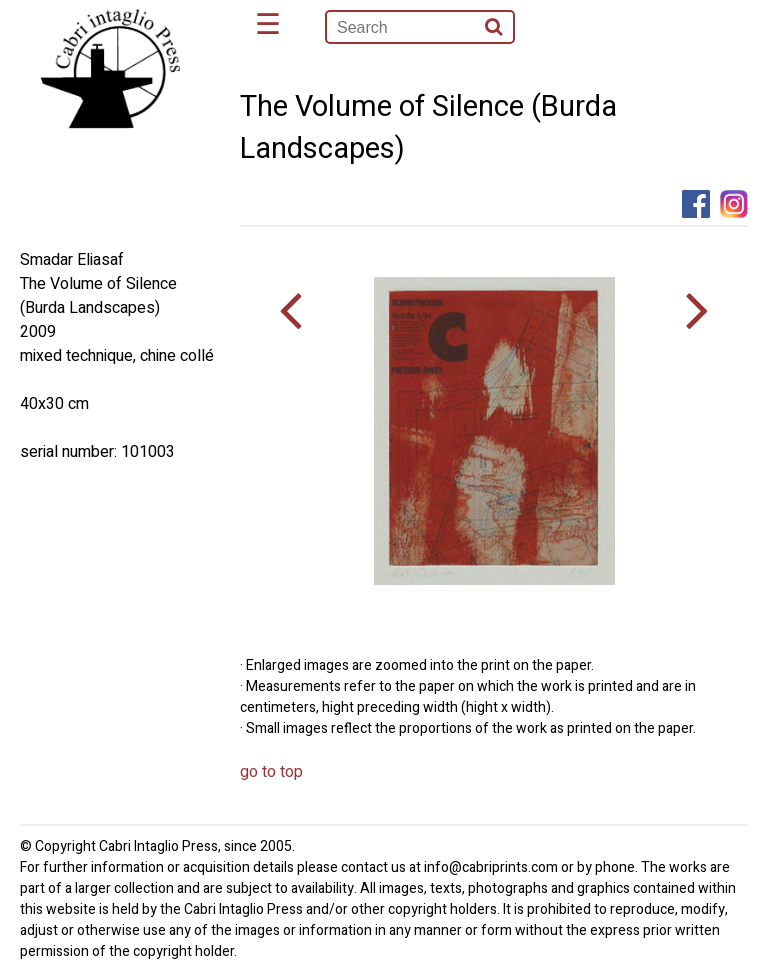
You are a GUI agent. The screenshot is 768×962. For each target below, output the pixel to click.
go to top (271, 772)
